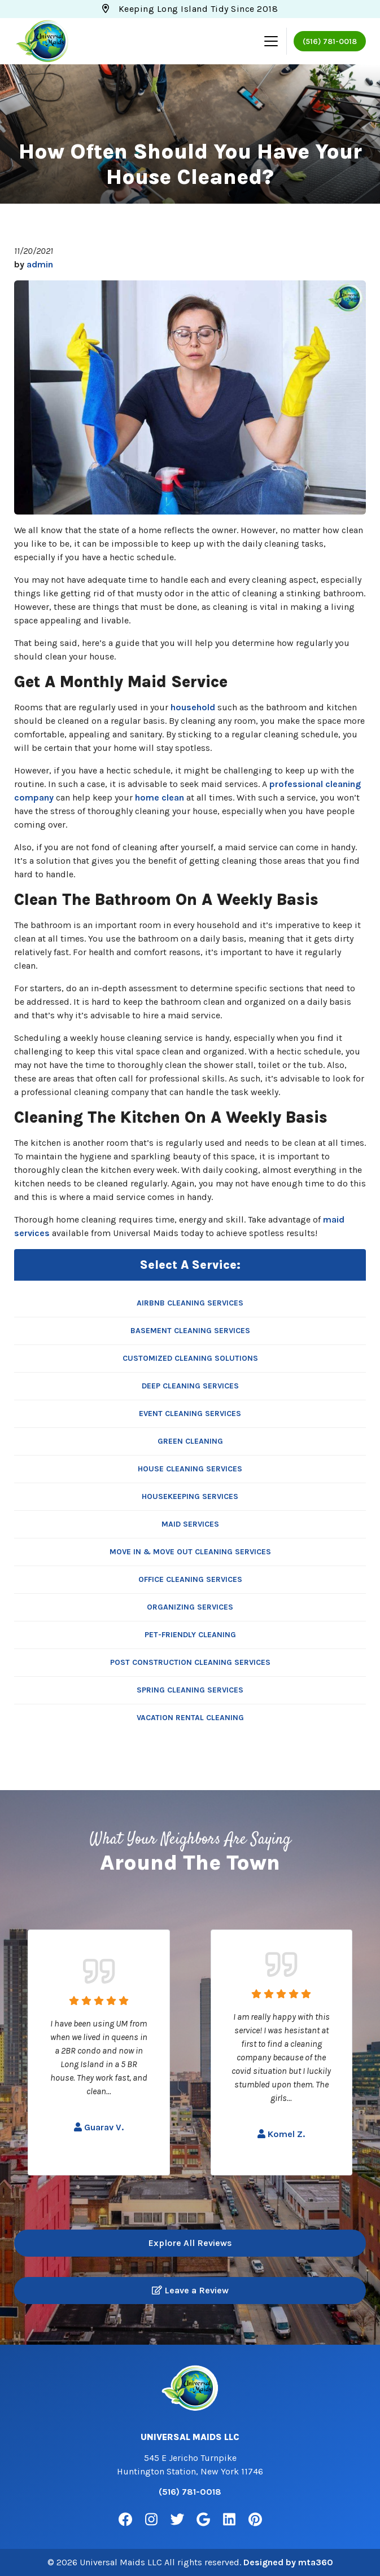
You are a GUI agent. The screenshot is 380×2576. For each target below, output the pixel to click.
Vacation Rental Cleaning (190, 1717)
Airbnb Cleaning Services (190, 1303)
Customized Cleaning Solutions (190, 1358)
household (193, 707)
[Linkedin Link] (229, 2520)
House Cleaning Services (190, 1469)
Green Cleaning (190, 1441)
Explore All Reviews (190, 2242)
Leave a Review (190, 2290)
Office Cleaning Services (190, 1579)
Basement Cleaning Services (190, 1330)
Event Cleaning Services (190, 1413)
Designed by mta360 (288, 2562)
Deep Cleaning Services (190, 1386)
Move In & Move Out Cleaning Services (190, 1552)
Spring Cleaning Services (190, 1690)
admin (40, 264)
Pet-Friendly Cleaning (190, 1634)
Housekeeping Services (190, 1496)
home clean (159, 797)
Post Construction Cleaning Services (190, 1662)
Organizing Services (190, 1607)
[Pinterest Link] (255, 2520)
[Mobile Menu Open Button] (271, 41)
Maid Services (190, 1524)
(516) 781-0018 (330, 41)
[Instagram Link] (151, 2520)
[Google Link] (203, 2520)
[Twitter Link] (177, 2520)
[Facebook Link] (125, 2520)
